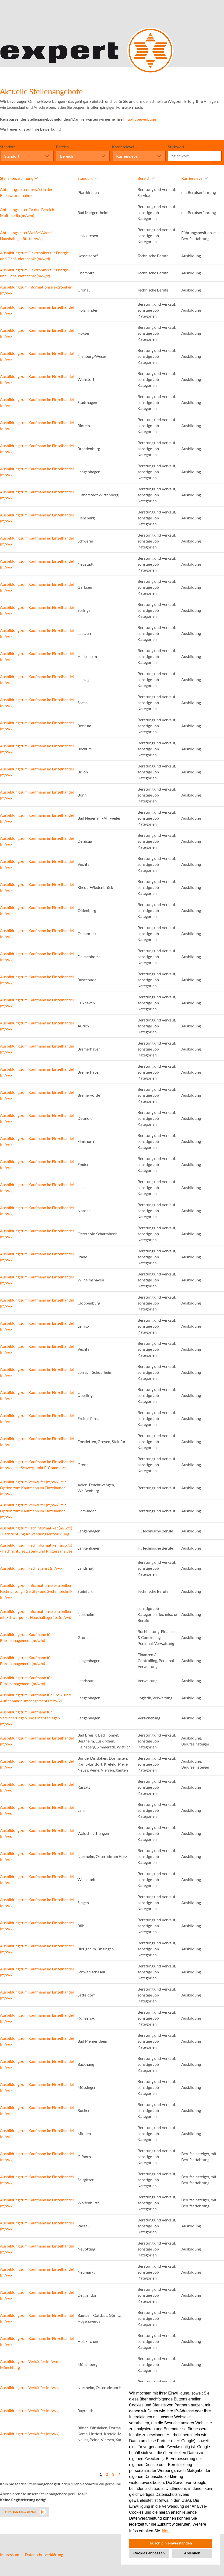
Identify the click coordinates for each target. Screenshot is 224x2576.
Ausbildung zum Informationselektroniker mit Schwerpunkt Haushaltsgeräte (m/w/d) (36, 1614)
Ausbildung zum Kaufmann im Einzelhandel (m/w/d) (37, 1787)
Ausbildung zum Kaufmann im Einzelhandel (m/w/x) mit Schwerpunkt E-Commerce (37, 1464)
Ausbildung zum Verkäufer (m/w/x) (30, 2387)
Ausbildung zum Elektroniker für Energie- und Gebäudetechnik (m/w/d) (35, 255)
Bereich (62, 146)
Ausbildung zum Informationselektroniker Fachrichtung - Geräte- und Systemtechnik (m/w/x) (36, 1591)
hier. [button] (165, 2531)
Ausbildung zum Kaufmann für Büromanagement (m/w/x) (26, 1637)
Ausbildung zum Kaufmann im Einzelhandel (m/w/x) (37, 310)
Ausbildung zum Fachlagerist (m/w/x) (32, 1568)
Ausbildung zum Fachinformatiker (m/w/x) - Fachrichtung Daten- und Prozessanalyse (36, 1548)
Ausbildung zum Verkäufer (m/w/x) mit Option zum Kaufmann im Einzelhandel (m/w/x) (33, 1487)
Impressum (9, 2554)
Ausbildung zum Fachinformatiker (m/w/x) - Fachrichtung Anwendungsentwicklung (36, 1530)
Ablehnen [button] (192, 2553)
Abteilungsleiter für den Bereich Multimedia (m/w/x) (27, 212)
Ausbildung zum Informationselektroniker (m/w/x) (36, 290)
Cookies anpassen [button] (149, 2553)
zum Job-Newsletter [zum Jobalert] (20, 2512)
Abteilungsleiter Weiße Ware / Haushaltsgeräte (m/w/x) (26, 235)
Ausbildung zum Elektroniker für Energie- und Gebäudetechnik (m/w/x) (35, 272)
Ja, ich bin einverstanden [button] (170, 2543)
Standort (7, 146)
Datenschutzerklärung (44, 2554)
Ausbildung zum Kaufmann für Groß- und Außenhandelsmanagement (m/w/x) (35, 1697)
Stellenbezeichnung (19, 178)
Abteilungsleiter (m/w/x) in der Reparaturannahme (26, 192)
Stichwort (176, 146)
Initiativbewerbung (139, 119)
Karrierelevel (123, 146)
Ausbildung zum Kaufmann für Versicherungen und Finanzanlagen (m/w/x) (30, 1717)
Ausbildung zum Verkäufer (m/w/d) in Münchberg (32, 2364)
